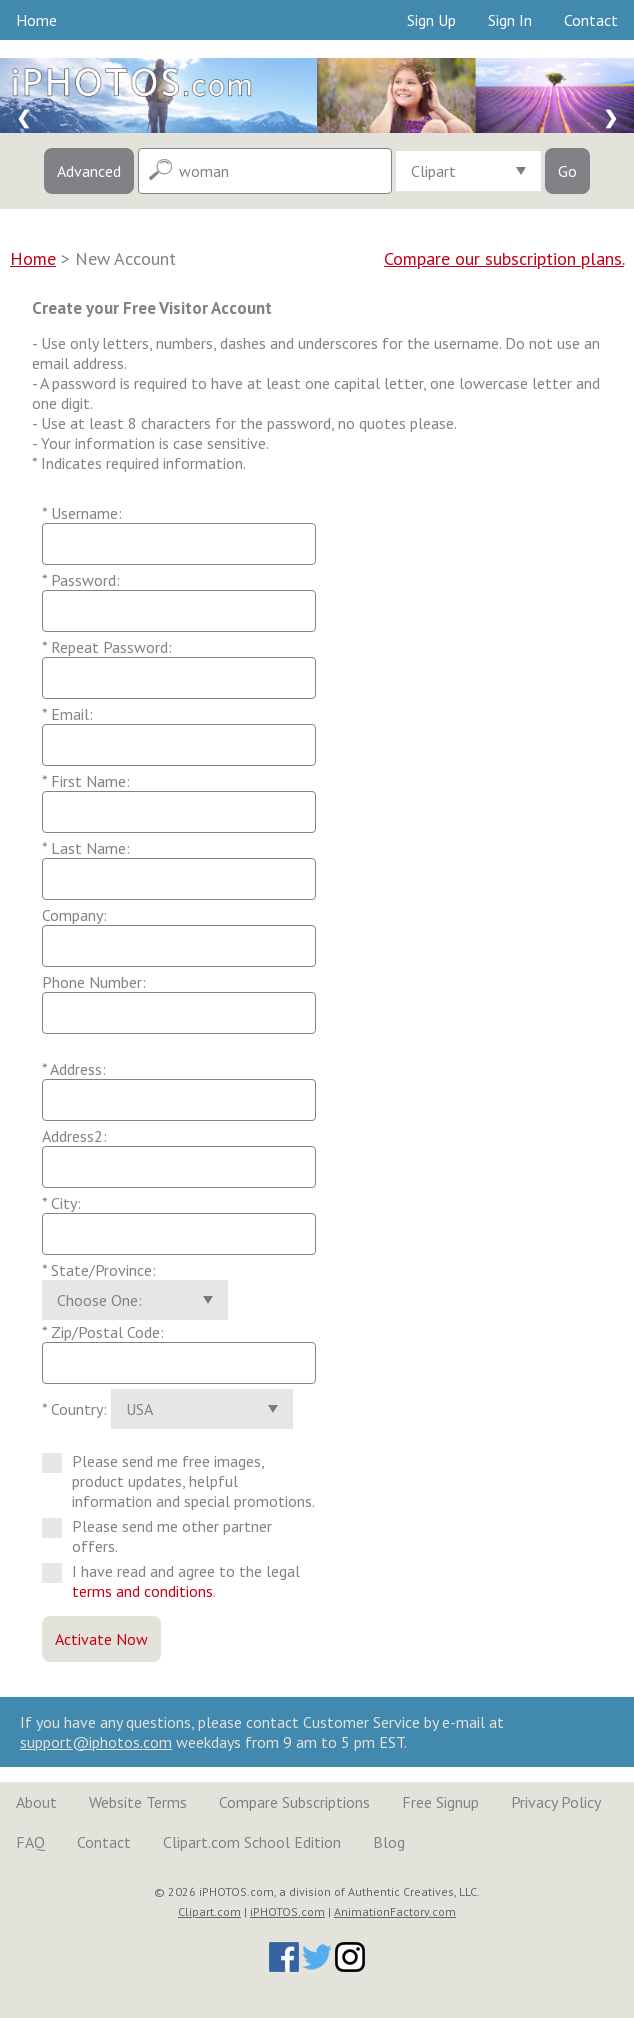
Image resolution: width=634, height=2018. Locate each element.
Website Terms (138, 1802)
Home (36, 20)
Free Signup (440, 1802)
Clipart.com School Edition (252, 1842)
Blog (389, 1842)
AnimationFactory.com (395, 1911)
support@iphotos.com (96, 1742)
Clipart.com (209, 1911)
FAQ (30, 1842)
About (36, 1802)
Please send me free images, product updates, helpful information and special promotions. (179, 1481)
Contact (591, 20)
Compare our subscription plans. (504, 258)
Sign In (510, 20)
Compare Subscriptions (294, 1802)
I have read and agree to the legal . (171, 1581)
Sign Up (431, 20)
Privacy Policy (556, 1802)
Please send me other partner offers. (157, 1536)
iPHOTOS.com (287, 1911)
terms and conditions (142, 1591)
